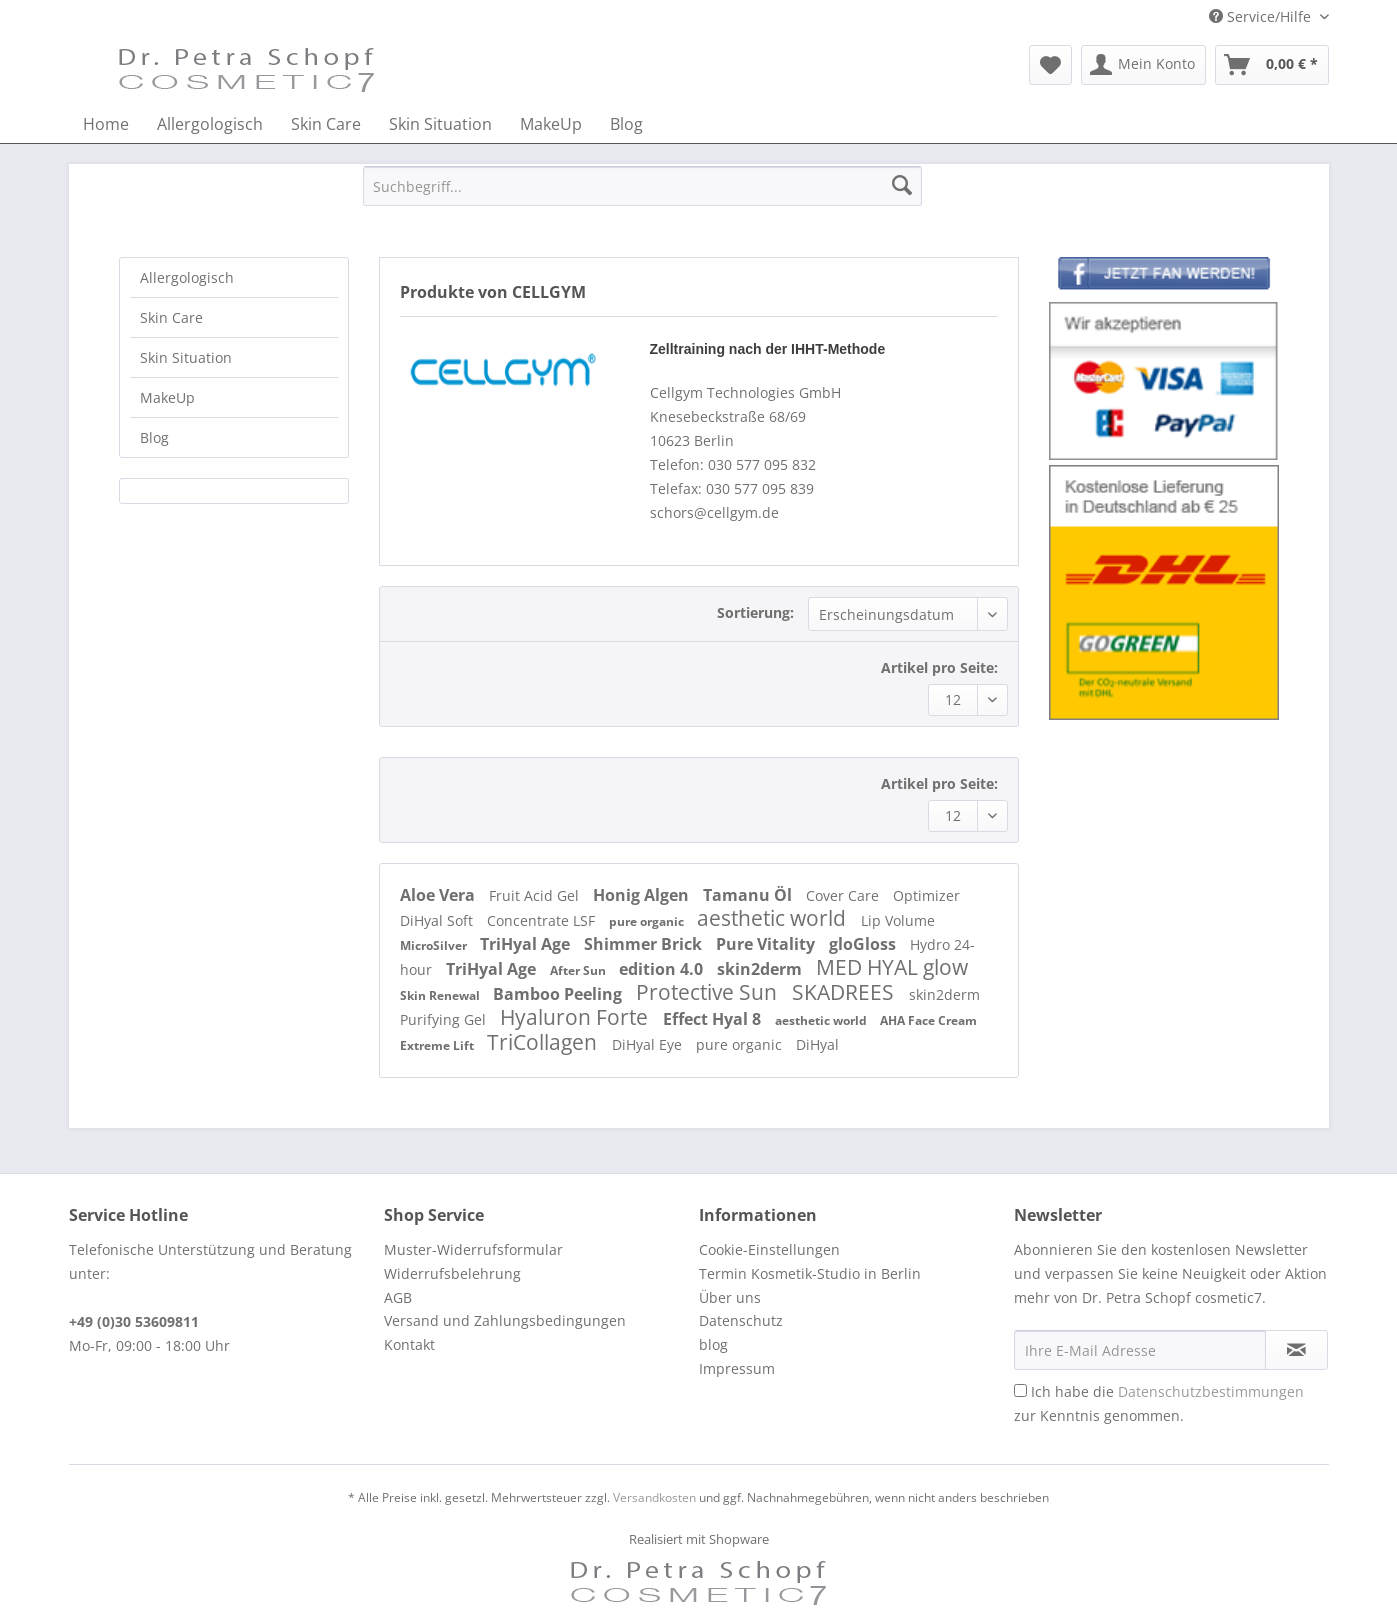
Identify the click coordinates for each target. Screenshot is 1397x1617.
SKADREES (845, 992)
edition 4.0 (663, 969)
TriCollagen (544, 1042)
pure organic (648, 921)
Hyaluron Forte (576, 1017)
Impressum (737, 1368)
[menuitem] (1050, 65)
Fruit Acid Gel (536, 895)
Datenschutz (741, 1320)
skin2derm (761, 969)
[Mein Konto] (1143, 65)
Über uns (730, 1297)
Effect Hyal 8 (714, 1019)
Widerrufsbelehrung (452, 1273)
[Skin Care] (326, 124)
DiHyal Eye (649, 1044)
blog (713, 1344)
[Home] (106, 124)
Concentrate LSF (543, 920)
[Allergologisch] (210, 124)
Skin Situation (186, 357)
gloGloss (864, 944)
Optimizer (926, 895)
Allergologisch (187, 277)
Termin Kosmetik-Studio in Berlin (810, 1273)
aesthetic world (774, 918)
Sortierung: (755, 612)
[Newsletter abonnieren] (1296, 1350)
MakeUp (167, 397)
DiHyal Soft (438, 920)
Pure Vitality (767, 944)
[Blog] (626, 124)
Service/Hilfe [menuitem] (1262, 16)
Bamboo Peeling (559, 994)
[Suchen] (902, 186)
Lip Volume (898, 920)
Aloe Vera (439, 895)
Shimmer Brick (645, 944)
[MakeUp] (551, 124)
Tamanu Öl (749, 895)
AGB (398, 1297)
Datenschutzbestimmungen (1211, 1391)
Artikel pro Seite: (939, 667)
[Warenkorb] (1272, 65)
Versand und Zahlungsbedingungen (505, 1320)
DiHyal (817, 1044)
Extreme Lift (438, 1045)
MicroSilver (435, 945)
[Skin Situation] (440, 124)
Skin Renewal (441, 995)
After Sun (579, 970)
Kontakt (409, 1344)
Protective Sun (709, 992)
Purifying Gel (445, 1019)
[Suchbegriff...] (642, 186)
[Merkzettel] (1050, 65)
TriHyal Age (527, 944)
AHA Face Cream (928, 1020)
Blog (154, 437)
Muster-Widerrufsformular (473, 1249)
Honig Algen (643, 895)
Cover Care (844, 895)
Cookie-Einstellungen (769, 1249)
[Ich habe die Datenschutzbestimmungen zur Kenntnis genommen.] (1020, 1390)
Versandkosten (654, 1497)
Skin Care (171, 317)
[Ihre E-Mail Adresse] (1140, 1350)
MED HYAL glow (892, 967)
